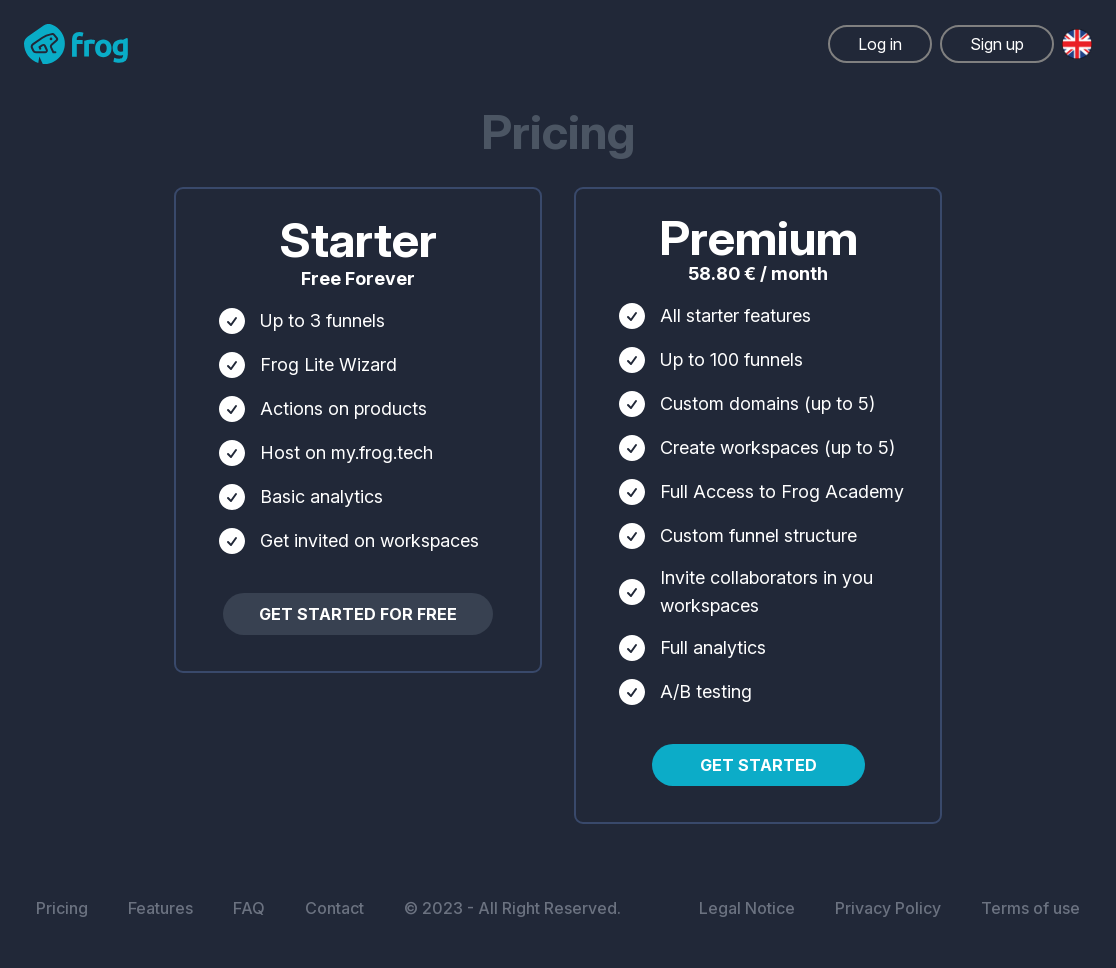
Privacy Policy (888, 908)
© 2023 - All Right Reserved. (512, 908)
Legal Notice (747, 908)
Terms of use (1030, 908)
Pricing (62, 908)
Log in (880, 44)
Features (160, 908)
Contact (334, 908)
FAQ (249, 908)
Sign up (997, 44)
